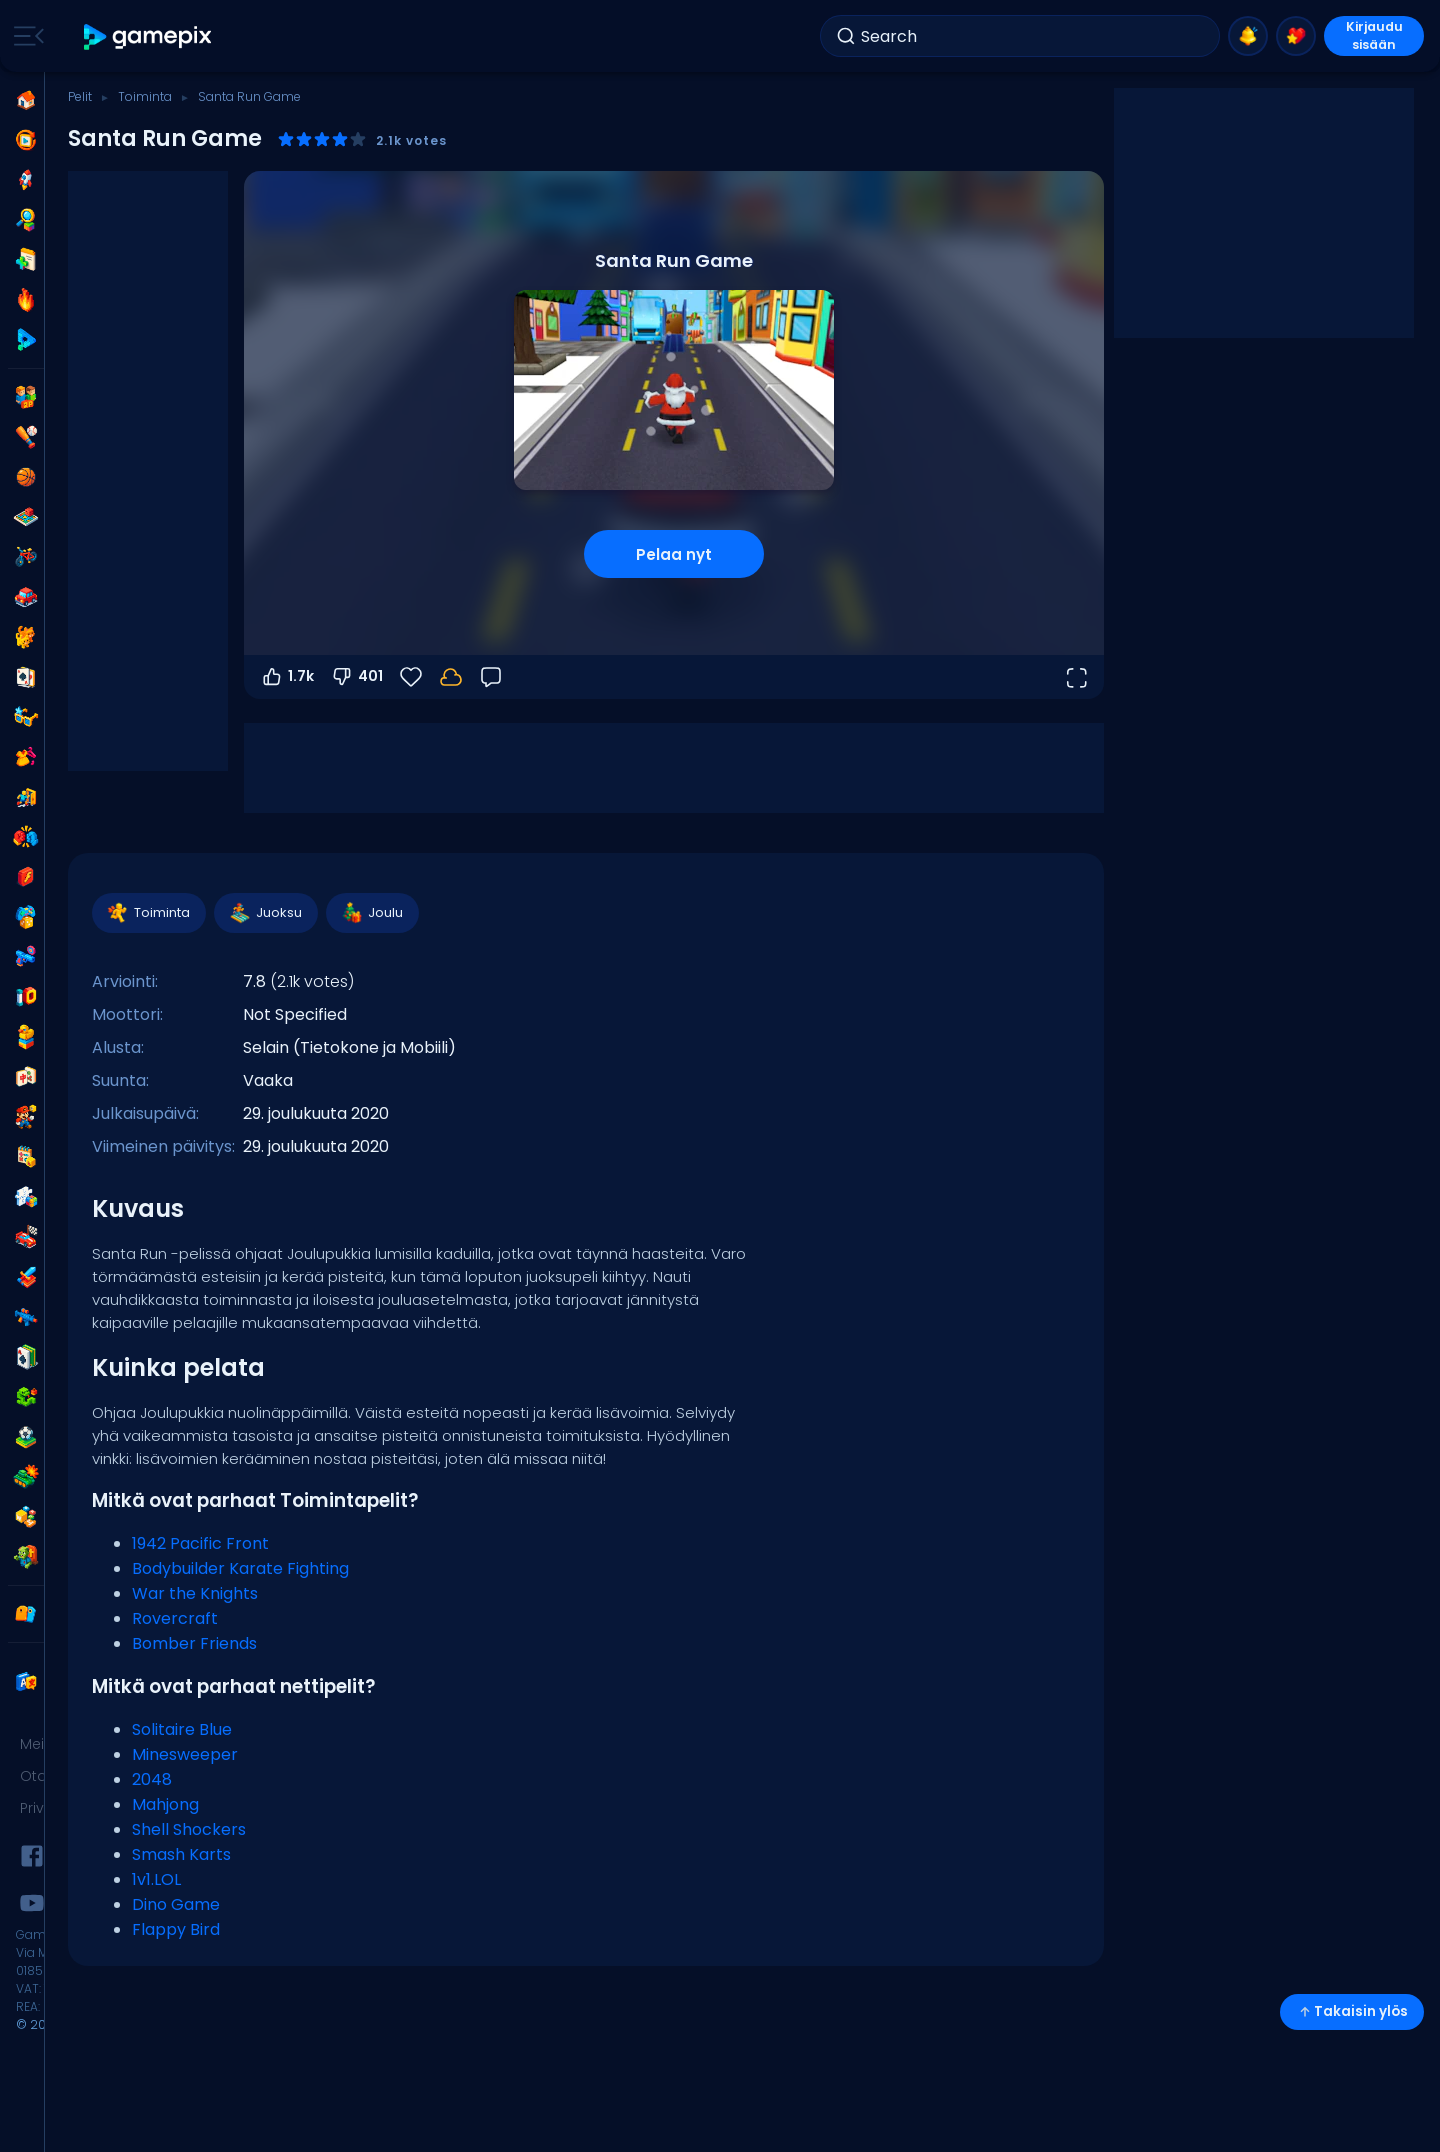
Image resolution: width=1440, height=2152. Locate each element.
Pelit (80, 96)
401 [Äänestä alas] (356, 677)
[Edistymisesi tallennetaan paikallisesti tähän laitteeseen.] (451, 677)
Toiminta (145, 96)
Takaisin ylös (1352, 2011)
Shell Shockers (189, 1829)
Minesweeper (185, 1754)
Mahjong (165, 1804)
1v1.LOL (156, 1879)
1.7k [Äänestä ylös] (287, 677)
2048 (152, 1779)
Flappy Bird (176, 1929)
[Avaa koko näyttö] (1076, 677)
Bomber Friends (194, 1643)
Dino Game (176, 1904)
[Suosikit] (411, 677)
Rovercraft (175, 1618)
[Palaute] (491, 677)
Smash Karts (181, 1854)
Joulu (371, 913)
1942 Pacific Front (200, 1543)
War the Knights (195, 1593)
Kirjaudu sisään (1374, 36)
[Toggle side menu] (25, 36)
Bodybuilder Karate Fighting (240, 1568)
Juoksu (265, 913)
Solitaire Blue (182, 1729)
